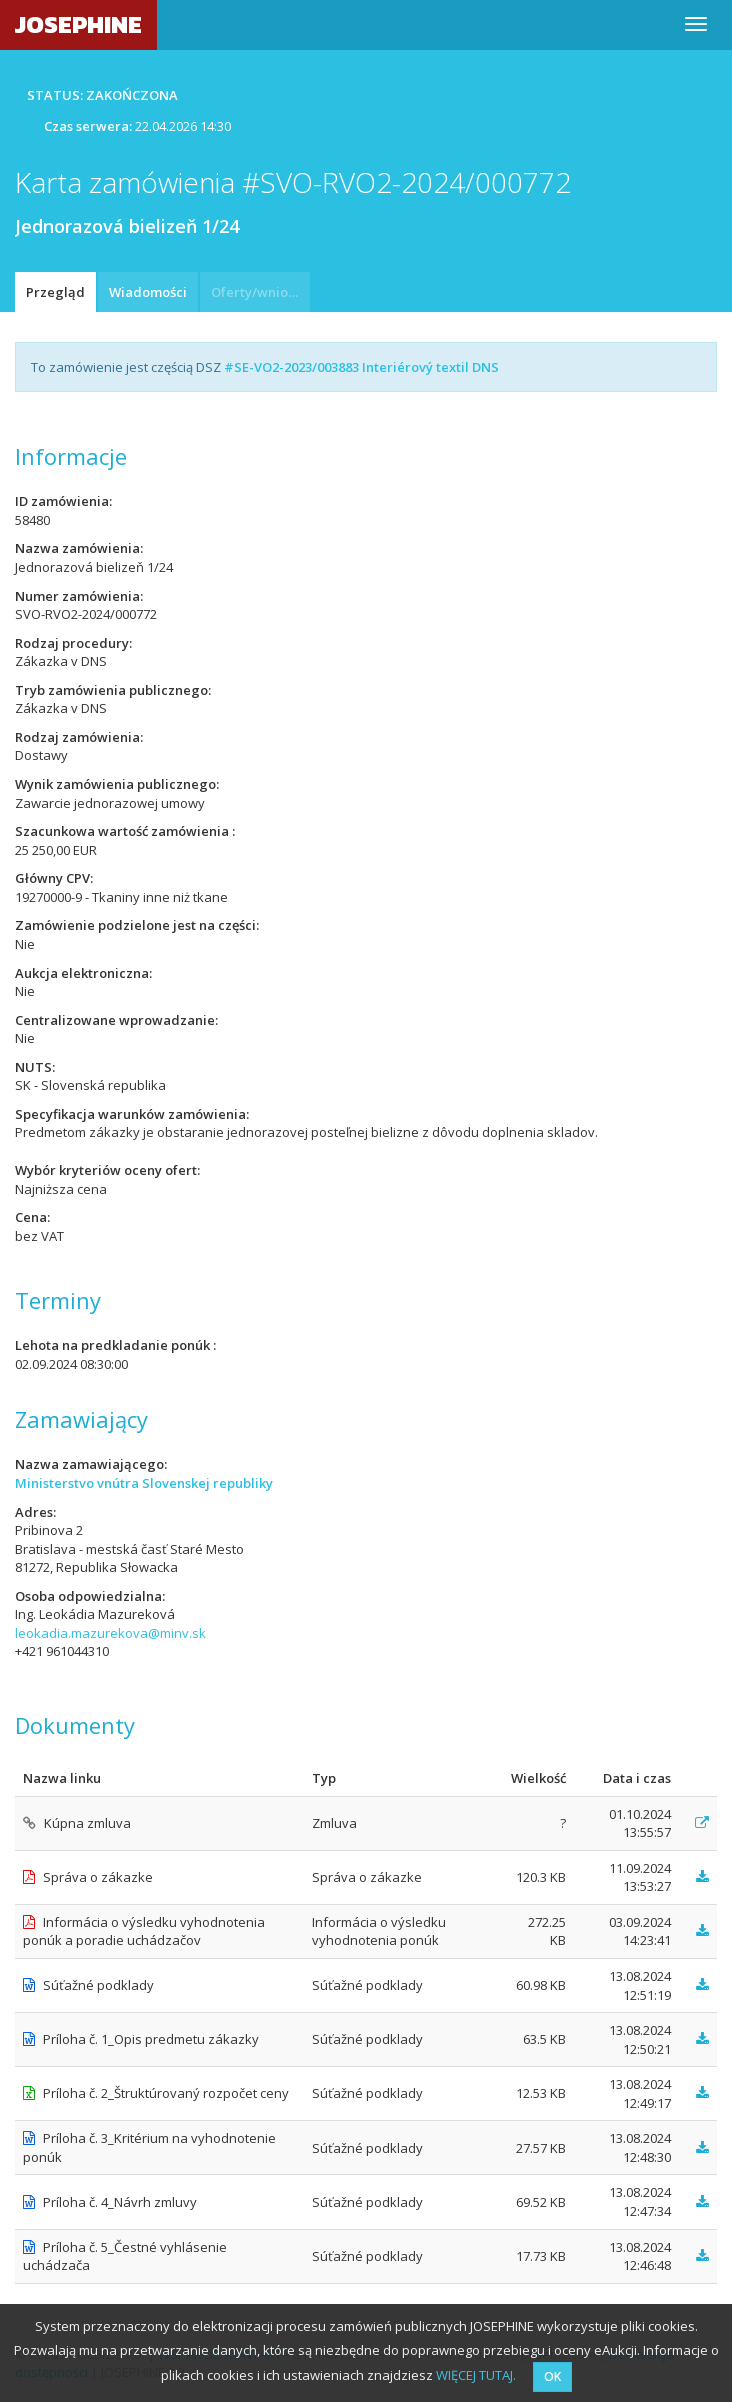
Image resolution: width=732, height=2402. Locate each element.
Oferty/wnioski (258, 292)
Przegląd (55, 292)
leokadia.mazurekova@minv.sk (110, 1633)
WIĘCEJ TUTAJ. (476, 2375)
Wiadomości (148, 292)
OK (552, 2376)
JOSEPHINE (78, 24)
